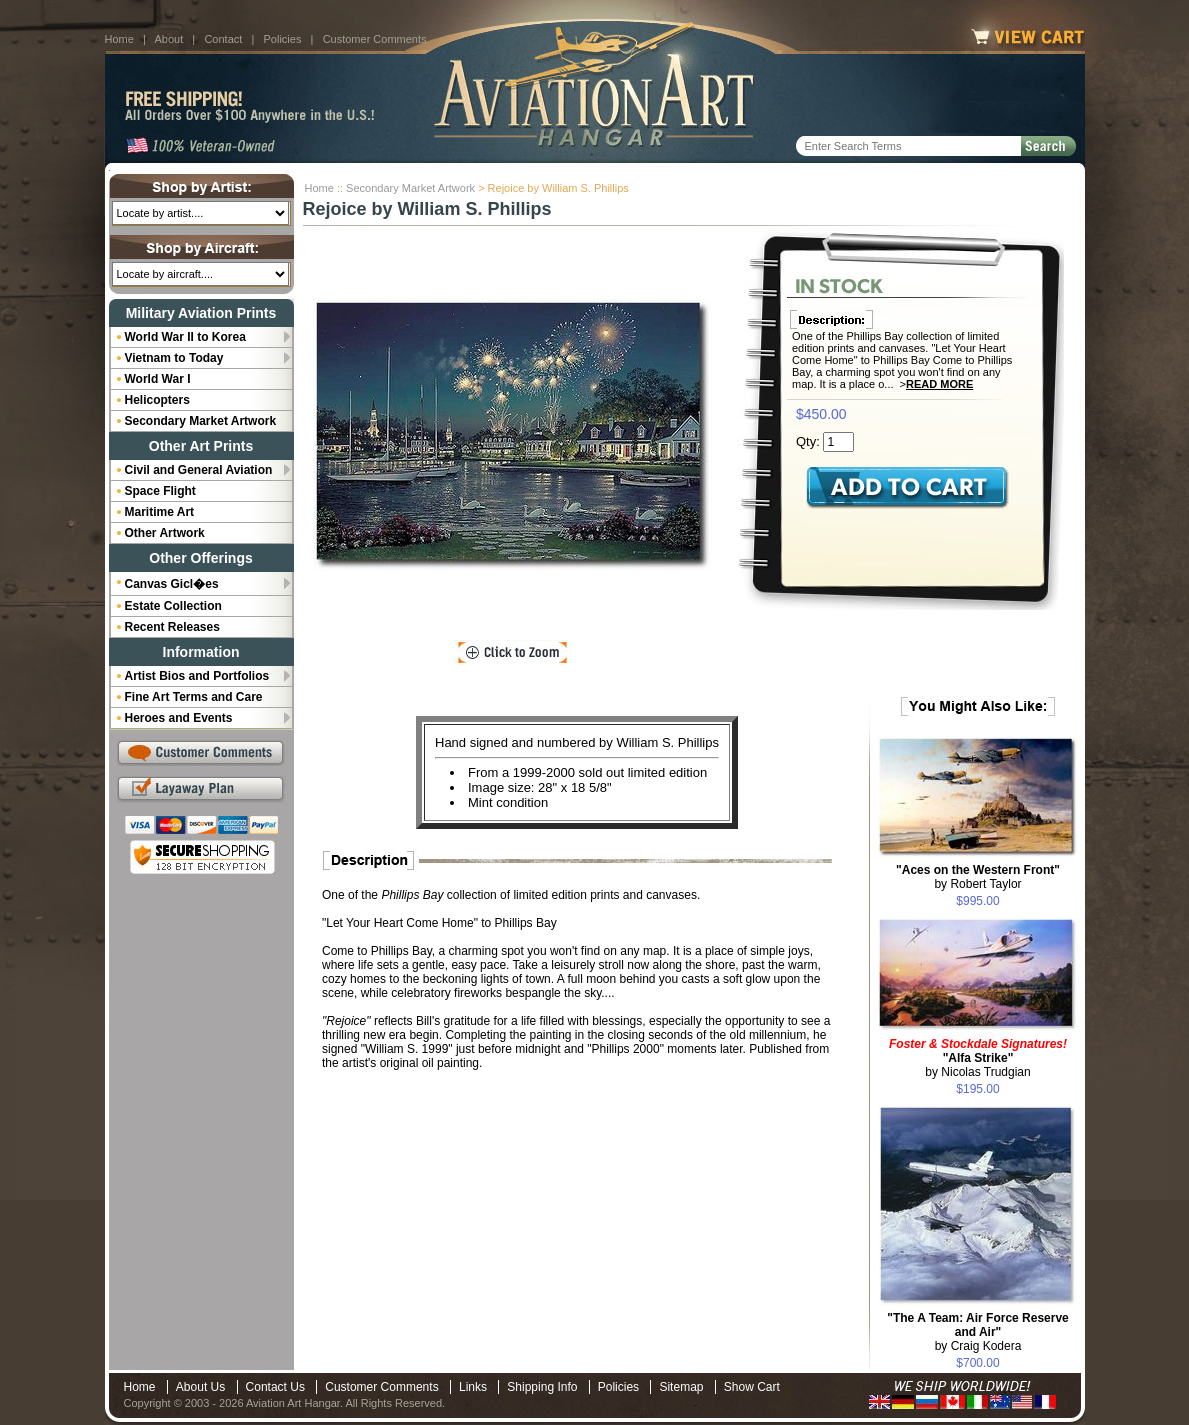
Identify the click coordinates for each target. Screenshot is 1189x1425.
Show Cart (752, 1387)
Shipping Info (542, 1387)
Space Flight (160, 491)
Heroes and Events (179, 718)
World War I (158, 379)
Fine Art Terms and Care (194, 697)
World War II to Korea (185, 337)
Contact (223, 39)
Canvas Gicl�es (172, 584)
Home (119, 39)
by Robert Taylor (978, 877)
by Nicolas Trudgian (978, 1058)
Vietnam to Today (174, 358)
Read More (939, 384)
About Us (200, 1387)
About (168, 39)
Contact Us (275, 1387)
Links (473, 1387)
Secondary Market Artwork (410, 188)
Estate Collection (173, 606)
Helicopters (157, 400)
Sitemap (681, 1387)
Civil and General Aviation (199, 470)
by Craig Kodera (978, 1332)
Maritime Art (160, 512)
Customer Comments (375, 39)
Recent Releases (172, 627)
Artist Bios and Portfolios (197, 676)
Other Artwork (165, 533)
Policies (283, 39)
